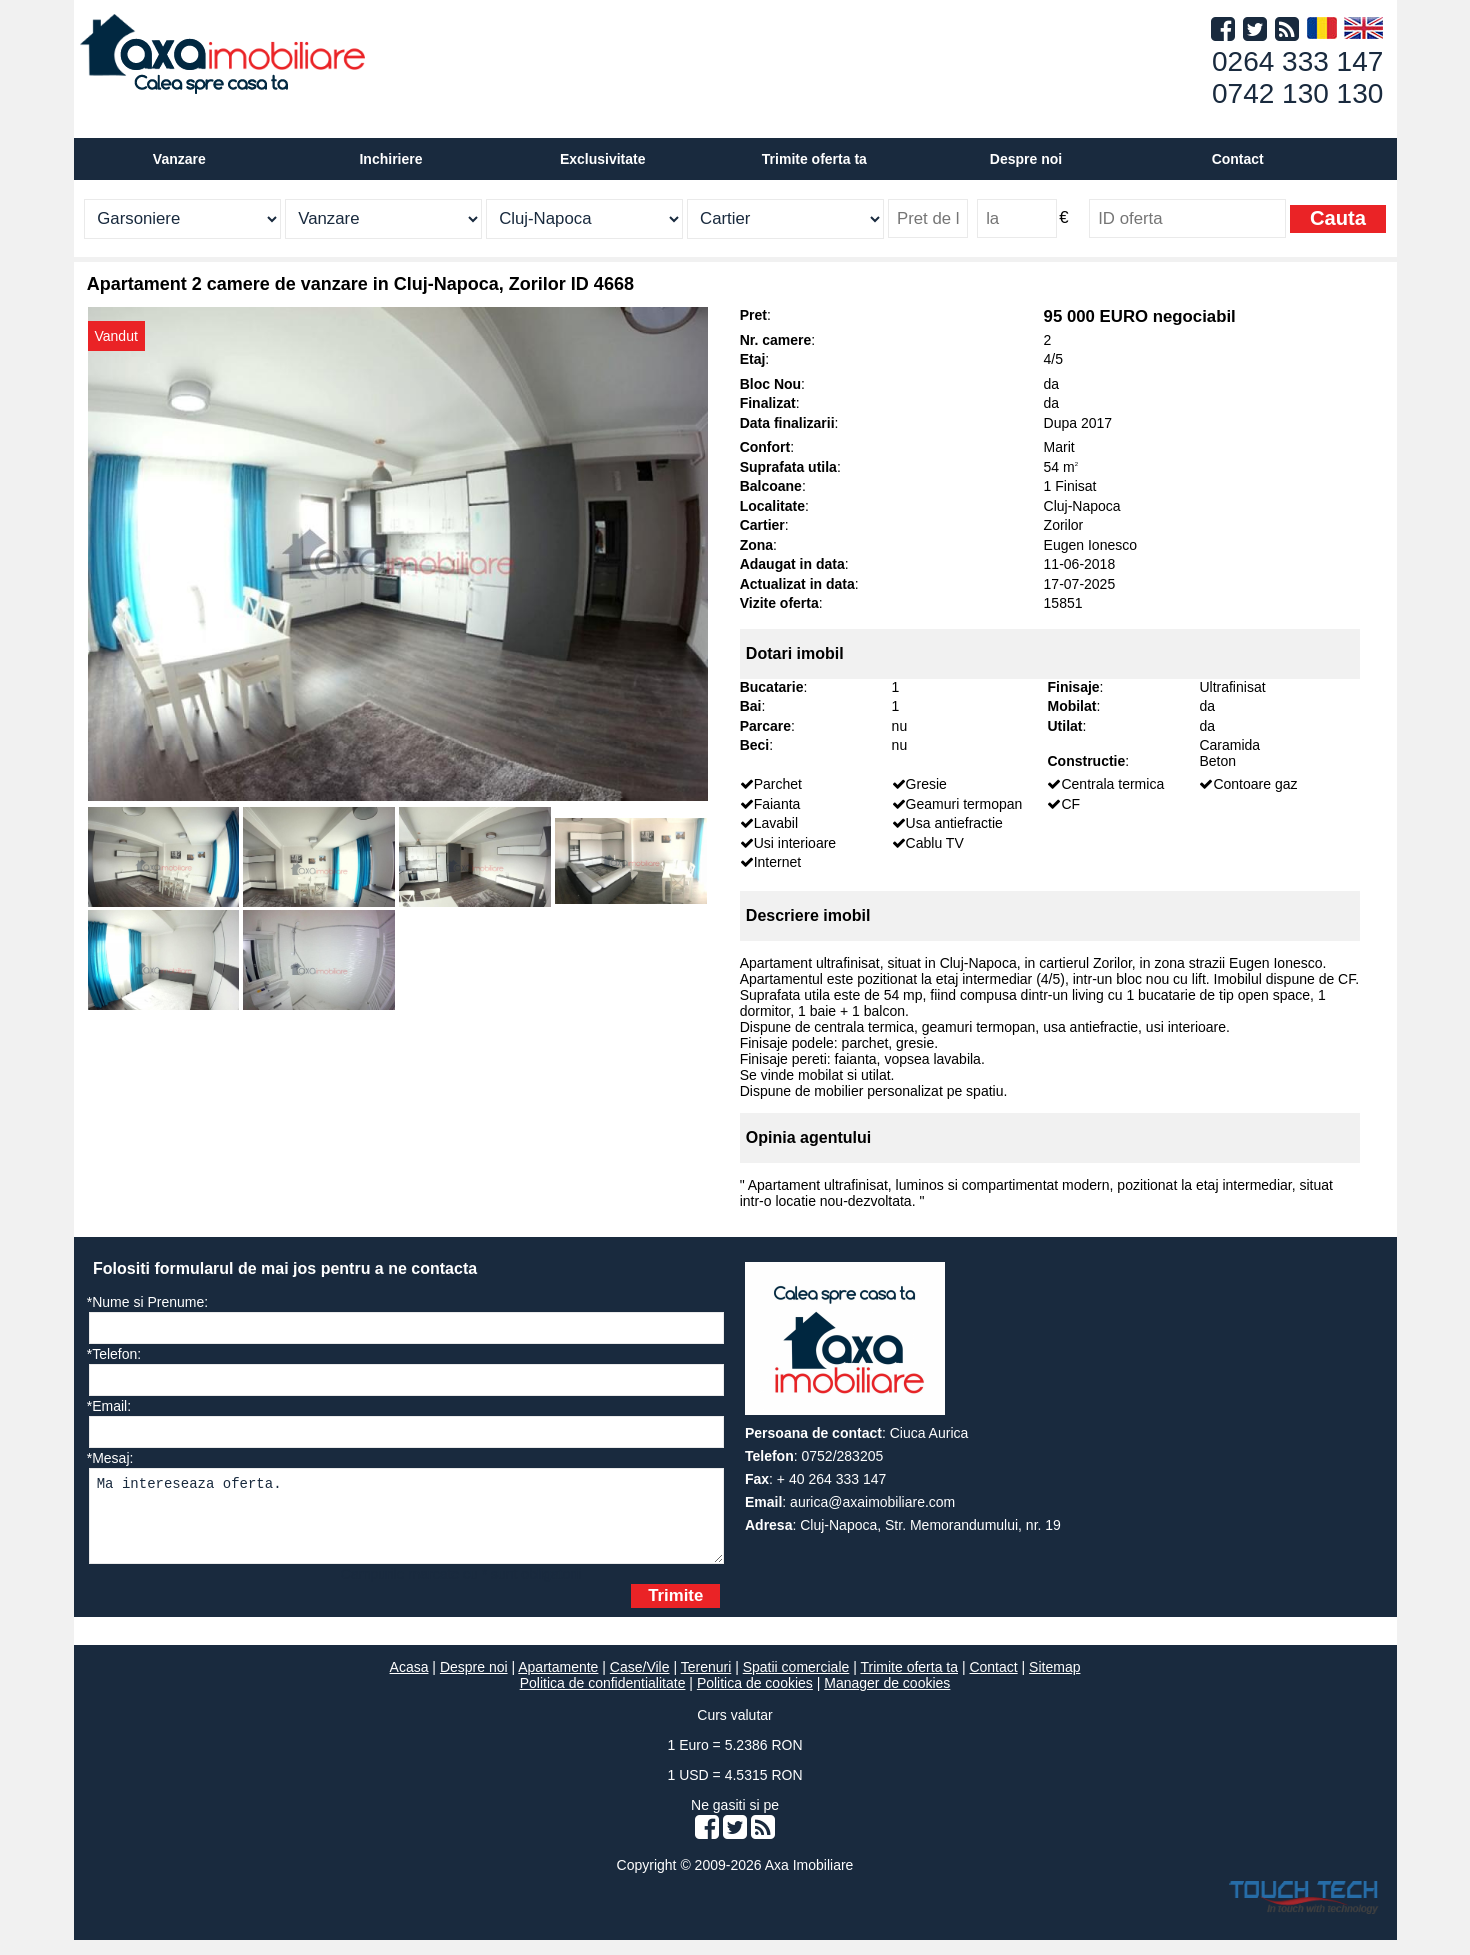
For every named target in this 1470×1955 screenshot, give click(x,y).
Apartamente (558, 1682)
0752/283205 (843, 1456)
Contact (1238, 159)
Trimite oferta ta (814, 159)
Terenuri (706, 1682)
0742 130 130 (1297, 93)
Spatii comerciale (796, 1682)
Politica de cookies (755, 1698)
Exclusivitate (603, 159)
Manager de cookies (887, 1698)
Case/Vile (640, 1682)
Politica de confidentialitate (603, 1698)
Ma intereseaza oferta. (406, 1523)
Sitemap (1054, 1682)
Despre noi (474, 1682)
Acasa (409, 1682)
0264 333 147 (1297, 61)
